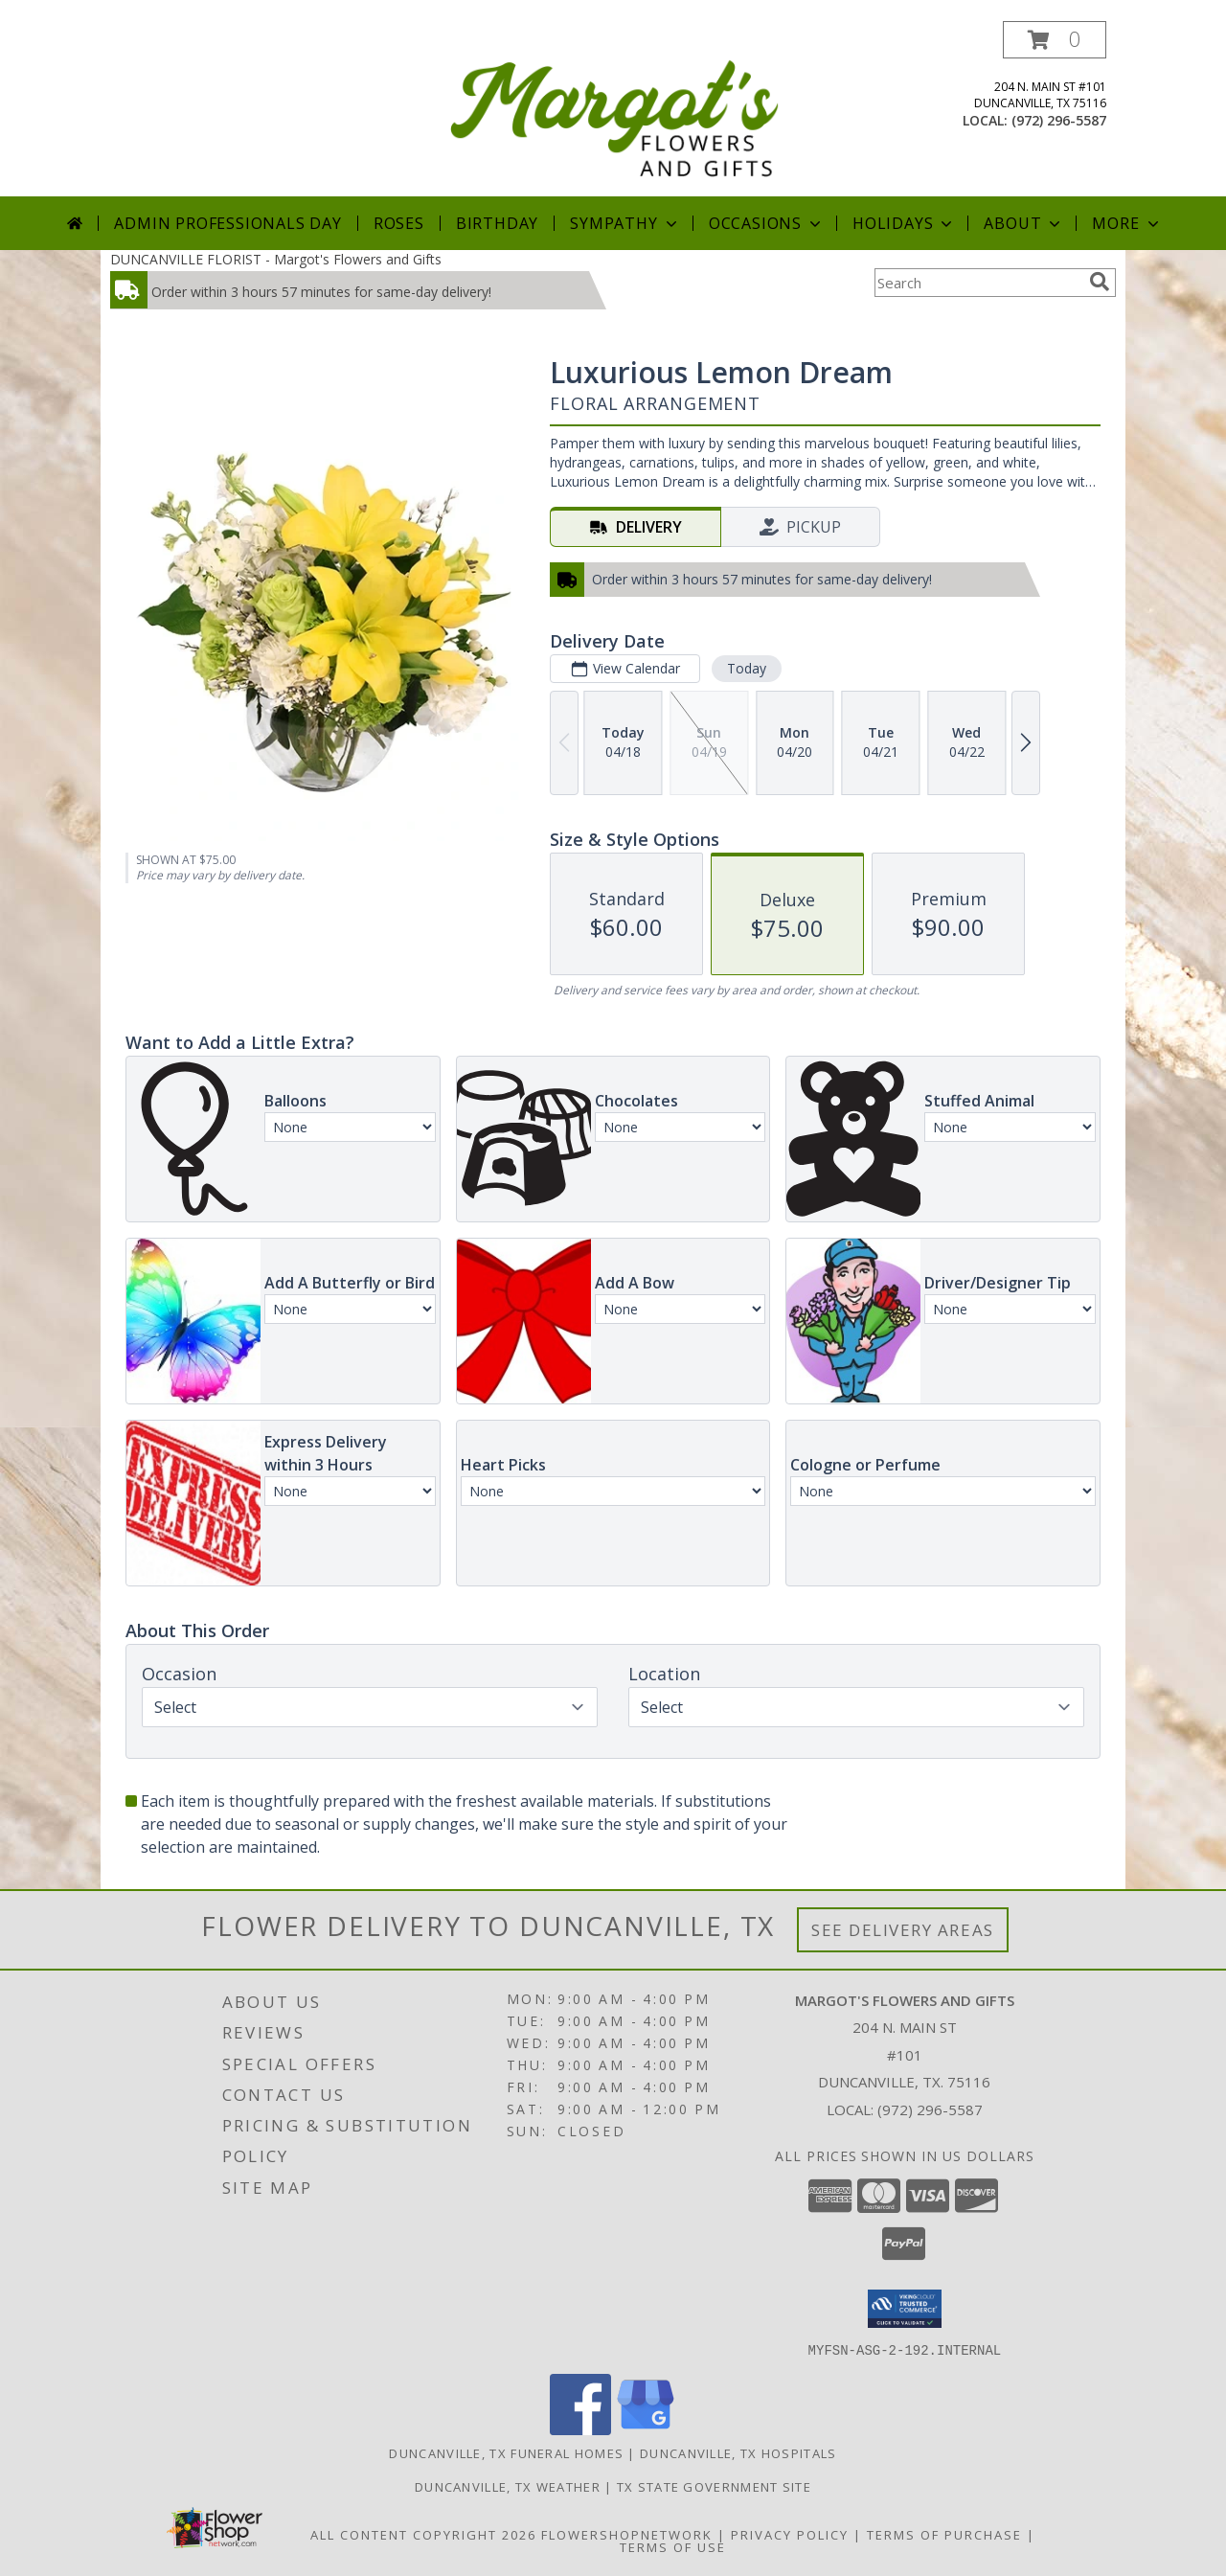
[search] (1099, 281)
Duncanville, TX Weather (508, 2486)
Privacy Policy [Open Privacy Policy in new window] (790, 2533)
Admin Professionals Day (227, 223)
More (1127, 223)
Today (746, 668)
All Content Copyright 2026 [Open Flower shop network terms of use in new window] (423, 2533)
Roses (399, 223)
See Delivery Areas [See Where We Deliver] (902, 1930)
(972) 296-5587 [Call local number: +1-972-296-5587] (1058, 120)
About (1024, 223)
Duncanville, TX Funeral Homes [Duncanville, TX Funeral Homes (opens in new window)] (506, 2452)
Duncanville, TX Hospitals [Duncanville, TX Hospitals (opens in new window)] (738, 2452)
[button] (1054, 39)
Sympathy (625, 223)
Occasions (767, 223)
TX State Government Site (714, 2486)
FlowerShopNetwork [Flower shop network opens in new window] (627, 2533)
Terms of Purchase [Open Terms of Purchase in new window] (944, 2533)
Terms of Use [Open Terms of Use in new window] (673, 2546)
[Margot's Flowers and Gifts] (614, 109)
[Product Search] (977, 282)
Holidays (904, 223)
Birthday (497, 223)
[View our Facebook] (580, 2429)
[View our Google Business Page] (645, 2429)
